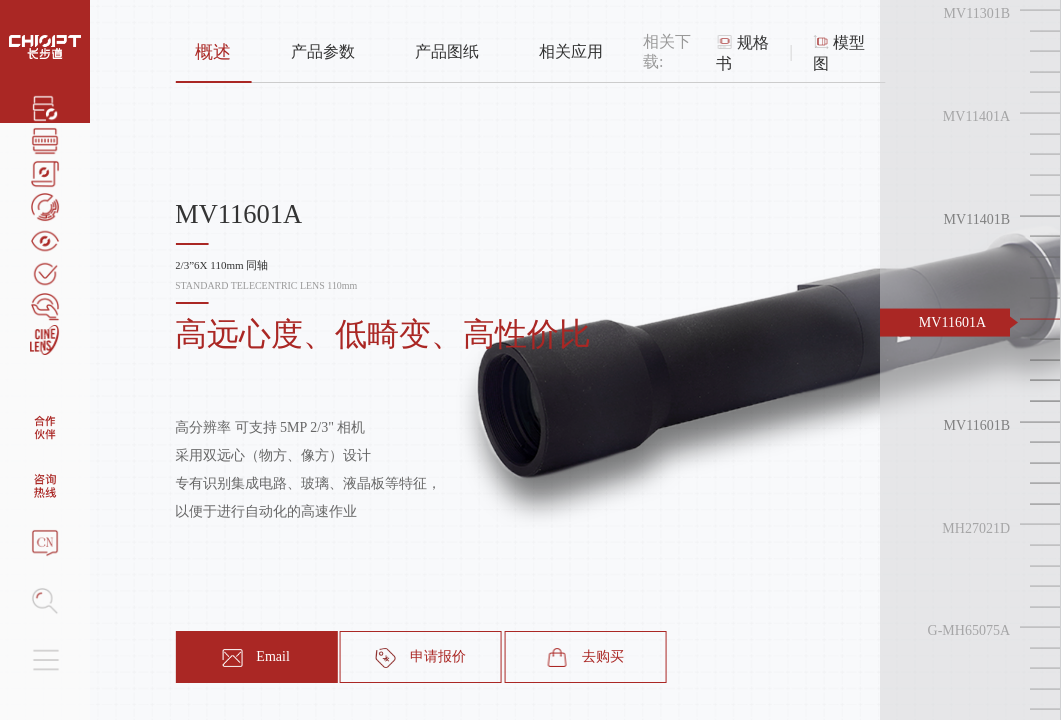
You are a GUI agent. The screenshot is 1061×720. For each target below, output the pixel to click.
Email (255, 658)
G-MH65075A (969, 630)
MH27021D (976, 527)
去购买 (586, 658)
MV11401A (976, 116)
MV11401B (977, 219)
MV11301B (977, 13)
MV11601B (977, 424)
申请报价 (421, 658)
